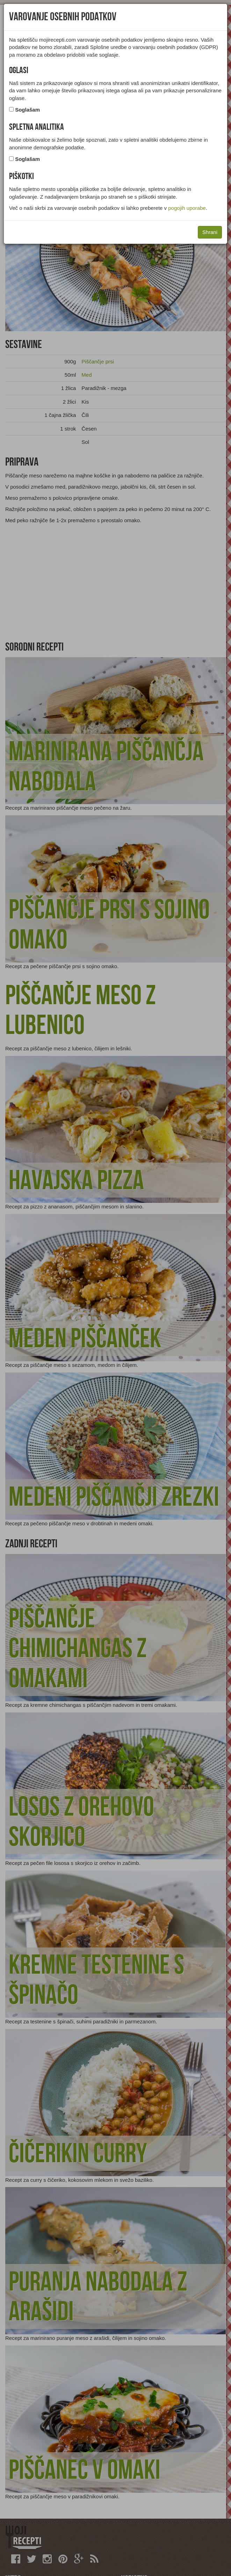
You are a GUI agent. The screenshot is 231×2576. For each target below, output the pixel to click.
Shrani (209, 232)
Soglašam (27, 110)
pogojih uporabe (187, 208)
